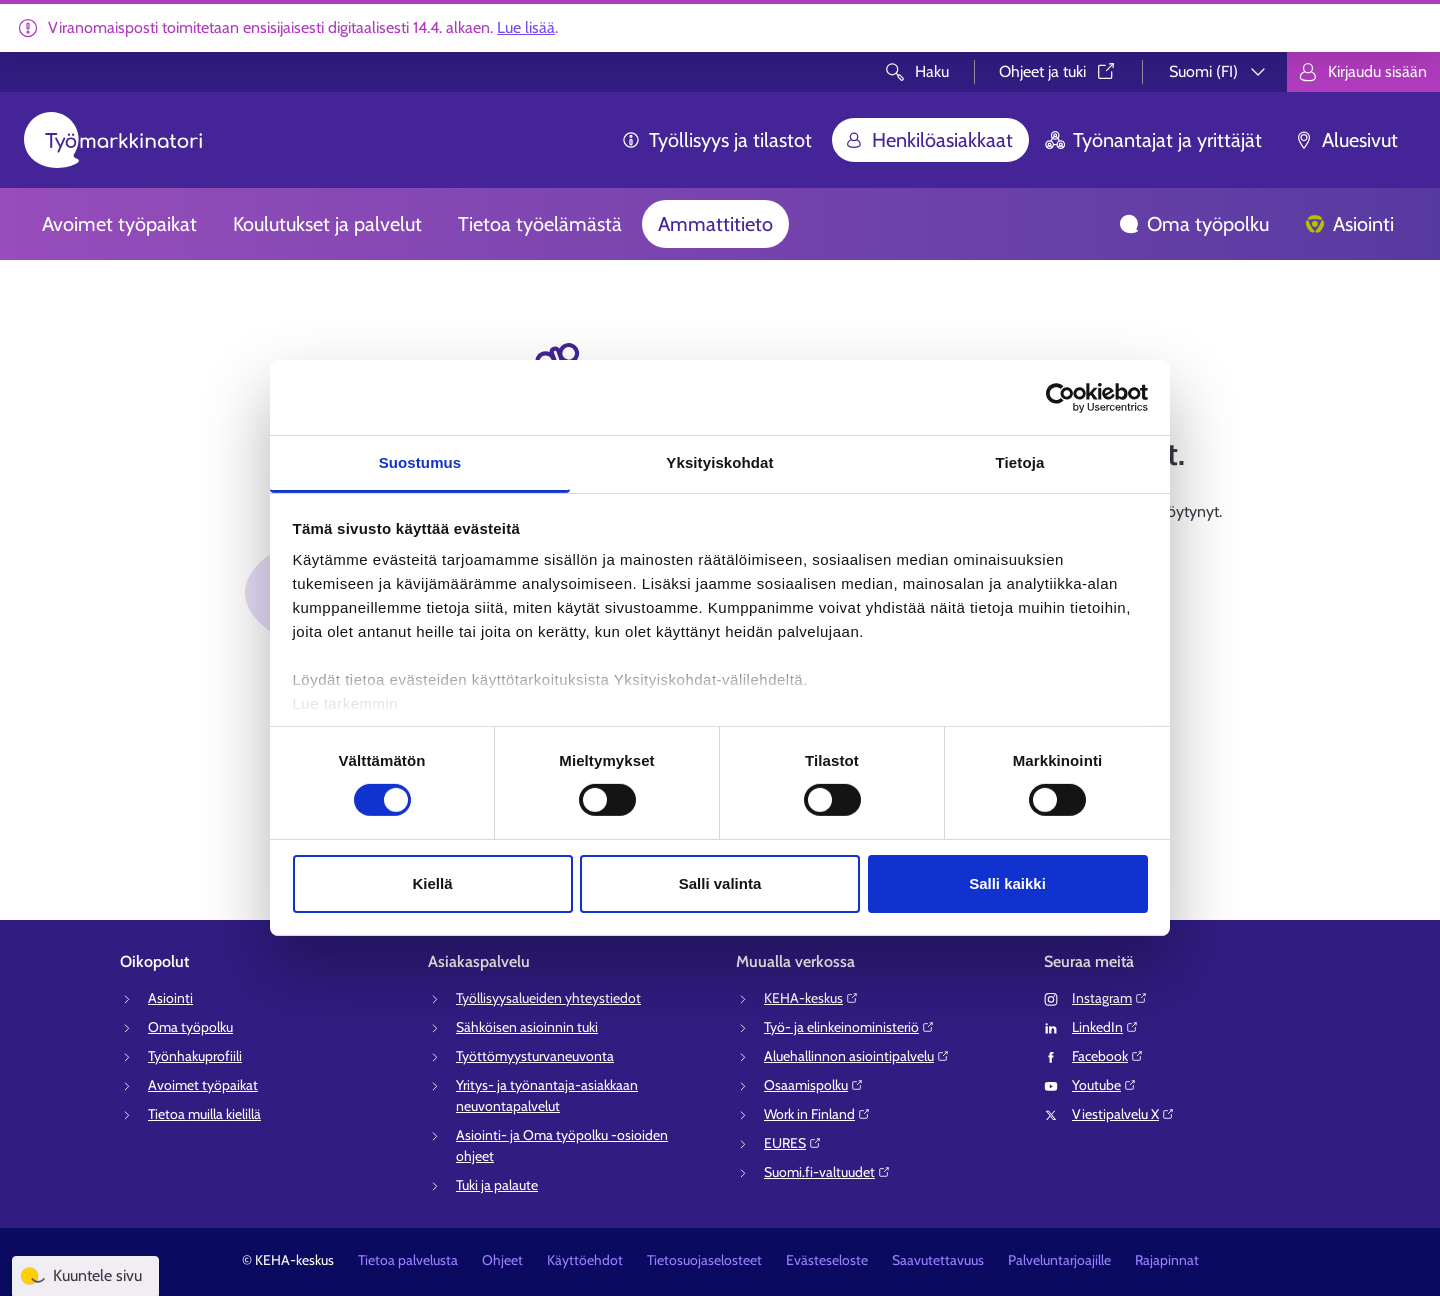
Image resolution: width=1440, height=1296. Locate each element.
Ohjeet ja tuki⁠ (1058, 71)
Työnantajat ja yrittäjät (1153, 140)
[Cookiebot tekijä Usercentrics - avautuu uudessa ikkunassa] (1060, 397)
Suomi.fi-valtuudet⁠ (827, 1172)
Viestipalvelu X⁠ (1123, 1114)
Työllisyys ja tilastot (716, 140)
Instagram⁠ (1110, 998)
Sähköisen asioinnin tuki (527, 1027)
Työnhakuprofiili (195, 1056)
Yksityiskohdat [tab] (719, 462)
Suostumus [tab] (420, 462)
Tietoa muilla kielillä (204, 1114)
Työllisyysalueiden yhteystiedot (548, 998)
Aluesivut (1346, 140)
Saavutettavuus (938, 1260)
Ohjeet (502, 1260)
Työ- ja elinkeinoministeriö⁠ (849, 1027)
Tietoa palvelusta (408, 1260)
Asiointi (1349, 224)
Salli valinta (720, 883)
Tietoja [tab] (1020, 462)
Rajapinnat (1167, 1260)
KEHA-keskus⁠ (811, 998)
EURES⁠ (793, 1143)
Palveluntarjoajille (1059, 1260)
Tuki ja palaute (497, 1185)
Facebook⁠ (1108, 1056)
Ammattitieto (715, 224)
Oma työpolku (1194, 224)
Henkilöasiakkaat (928, 140)
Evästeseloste (827, 1260)
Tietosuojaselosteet (704, 1260)
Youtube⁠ (1104, 1085)
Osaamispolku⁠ (814, 1085)
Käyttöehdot (585, 1260)
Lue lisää (526, 27)
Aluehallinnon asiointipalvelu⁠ (857, 1056)
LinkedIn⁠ (1105, 1027)
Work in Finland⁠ (817, 1114)
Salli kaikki (1007, 883)
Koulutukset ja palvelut (327, 224)
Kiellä (432, 883)
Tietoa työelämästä (540, 224)
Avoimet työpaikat (119, 224)
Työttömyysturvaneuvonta (535, 1056)
